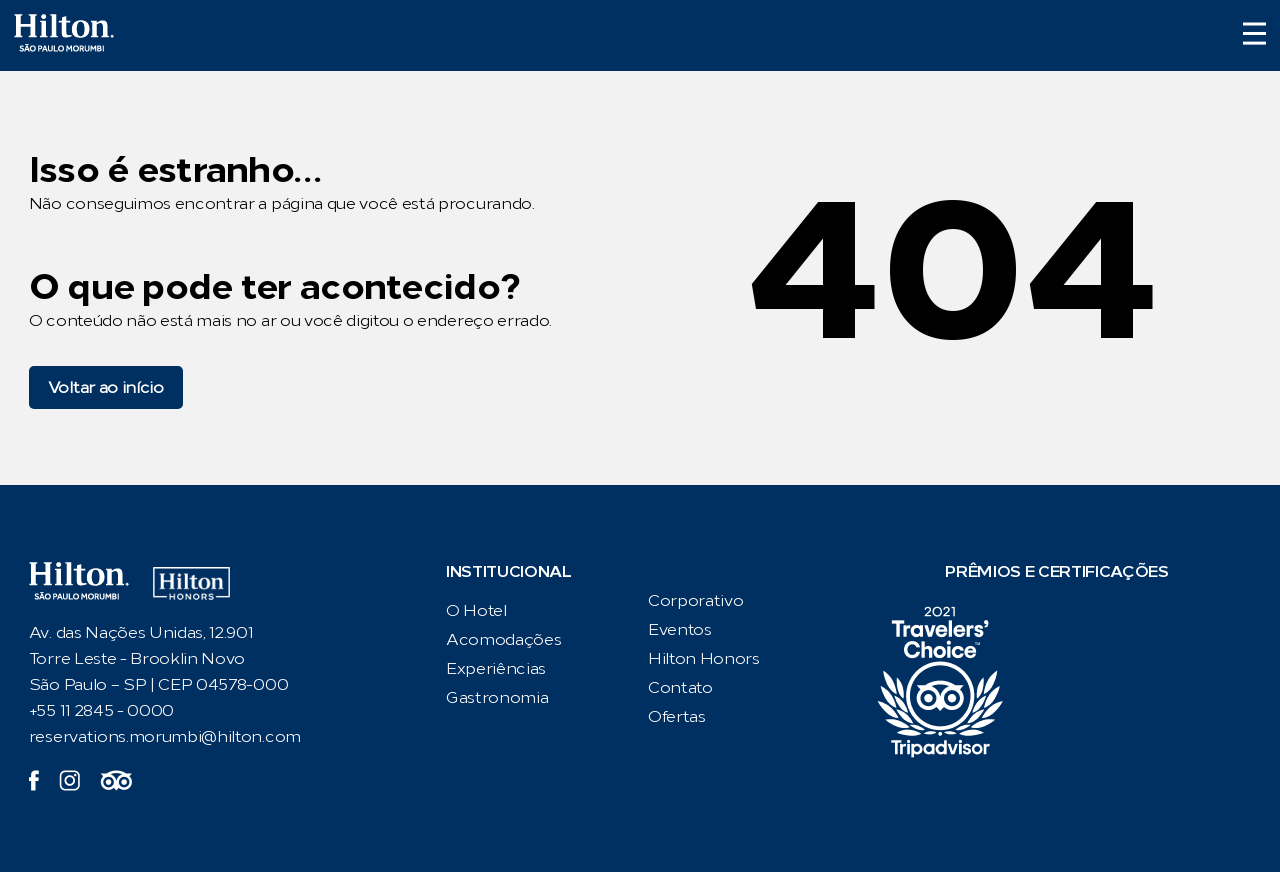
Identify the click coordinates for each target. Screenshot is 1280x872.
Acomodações (503, 639)
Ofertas (677, 716)
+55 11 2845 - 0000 (101, 710)
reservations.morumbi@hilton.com (165, 736)
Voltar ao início (106, 387)
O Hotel (476, 610)
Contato (680, 687)
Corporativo (695, 600)
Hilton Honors (704, 658)
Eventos (680, 629)
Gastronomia (497, 697)
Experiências (496, 668)
